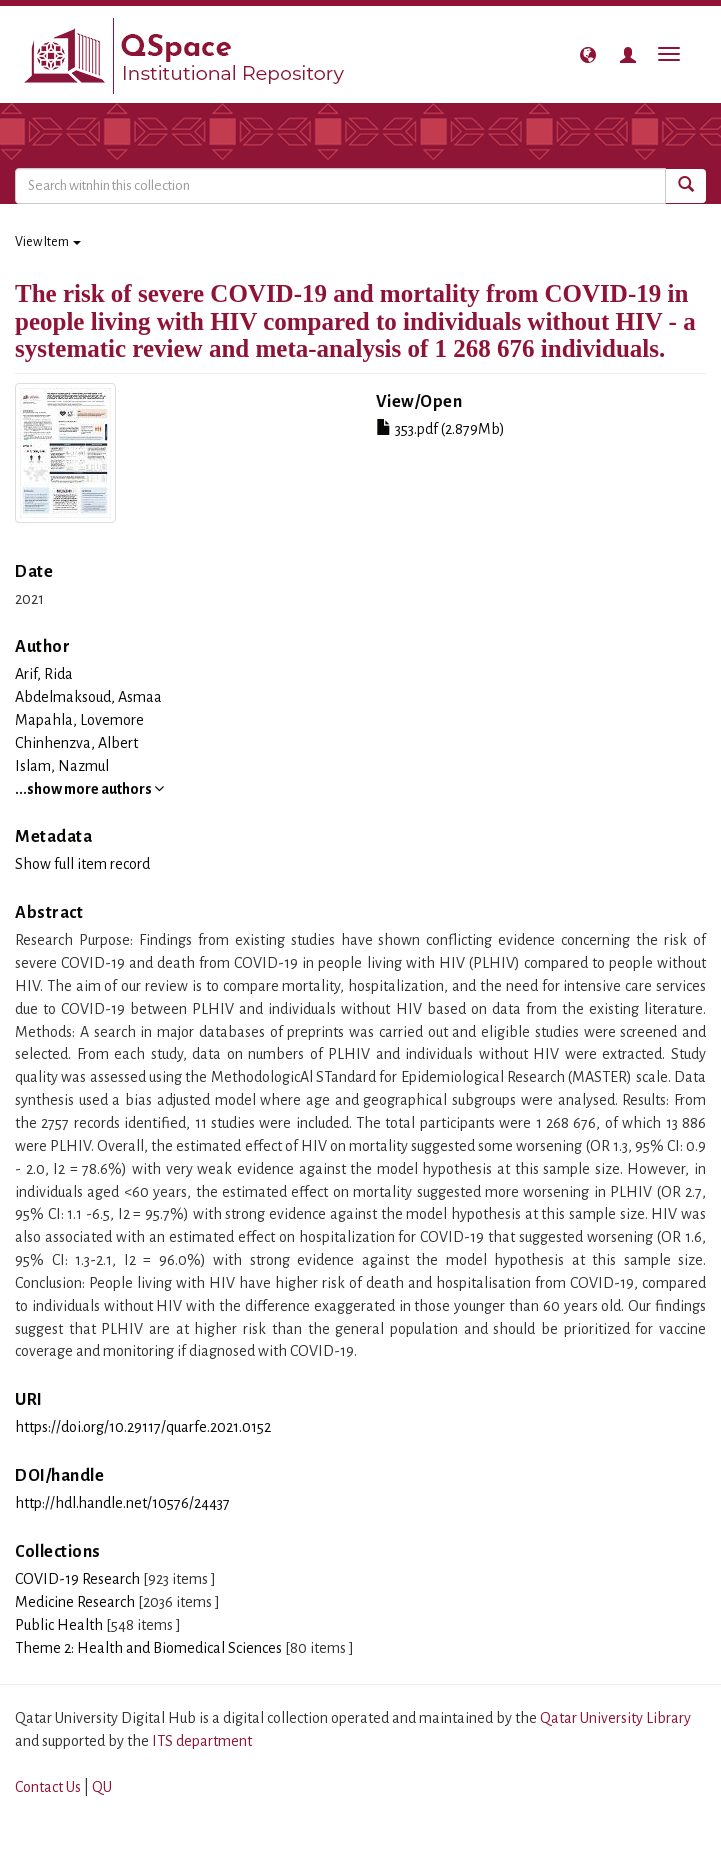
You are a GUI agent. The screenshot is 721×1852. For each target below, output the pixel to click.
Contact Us (48, 1787)
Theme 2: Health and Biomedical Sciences (148, 1648)
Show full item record (82, 864)
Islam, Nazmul (62, 766)
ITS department (202, 1741)
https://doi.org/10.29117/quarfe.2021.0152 (143, 1427)
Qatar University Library (615, 1718)
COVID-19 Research (77, 1579)
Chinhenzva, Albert (76, 743)
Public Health (59, 1625)
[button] (588, 55)
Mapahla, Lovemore (79, 720)
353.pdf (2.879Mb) (440, 429)
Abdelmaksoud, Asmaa (88, 697)
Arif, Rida (44, 674)
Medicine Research (75, 1602)
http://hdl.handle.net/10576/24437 (122, 1503)
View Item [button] (48, 242)
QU (102, 1787)
